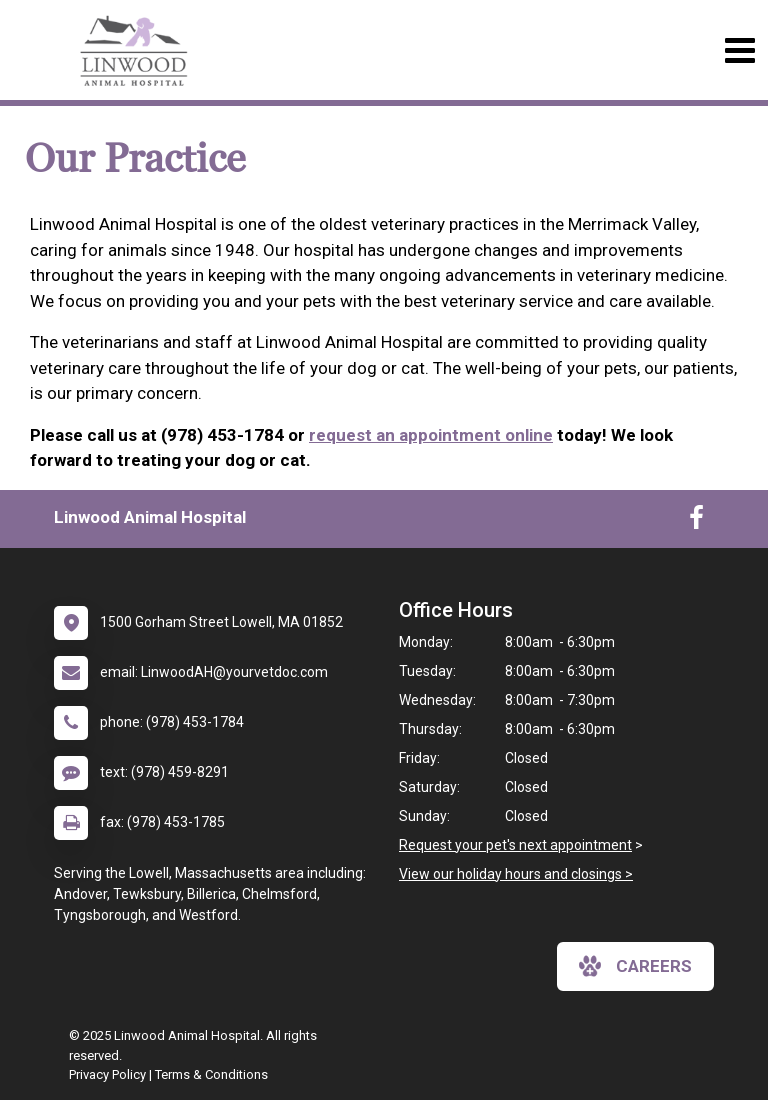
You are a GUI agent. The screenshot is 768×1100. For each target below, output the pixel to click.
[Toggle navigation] (739, 50)
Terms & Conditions (211, 1074)
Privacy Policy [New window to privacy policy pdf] (107, 1074)
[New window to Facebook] (696, 522)
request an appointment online (431, 435)
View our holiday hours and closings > (516, 874)
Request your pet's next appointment (515, 845)
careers (635, 966)
